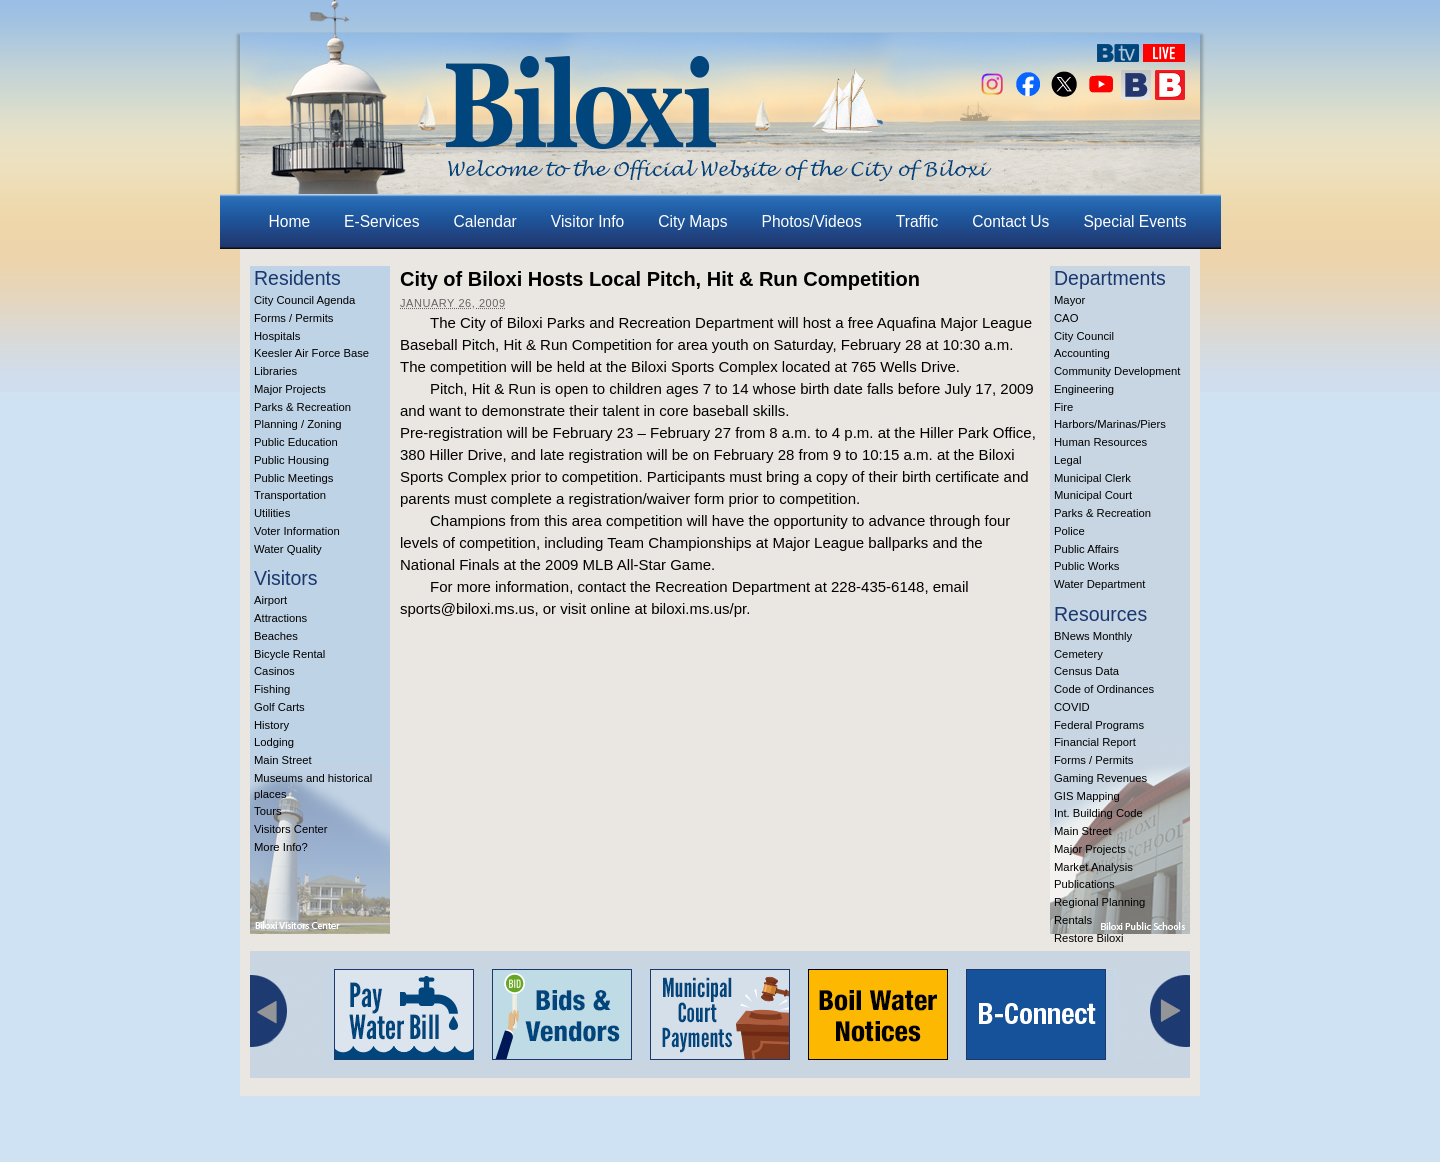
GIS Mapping (1087, 796)
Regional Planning (1099, 902)
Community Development (1117, 371)
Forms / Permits (293, 318)
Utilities (272, 513)
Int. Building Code (1098, 813)
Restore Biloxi (1088, 938)
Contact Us (1010, 221)
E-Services (381, 221)
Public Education (296, 442)
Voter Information (297, 531)
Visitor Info (587, 221)
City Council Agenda (304, 300)
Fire (1063, 407)
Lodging (274, 742)
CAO (1066, 318)
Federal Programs (1099, 725)
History (271, 725)
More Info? (281, 847)
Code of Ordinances (1104, 689)
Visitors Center (291, 829)
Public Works (1086, 566)
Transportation (290, 495)
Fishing (272, 689)
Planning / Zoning (298, 424)
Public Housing (291, 460)
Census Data (1086, 671)
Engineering (1084, 389)
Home (290, 221)
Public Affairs (1086, 549)
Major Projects (290, 389)
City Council (1084, 336)
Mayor (1069, 300)
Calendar (485, 221)
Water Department (1100, 584)
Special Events (1134, 221)
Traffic (917, 221)
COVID (1072, 707)
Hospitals (277, 336)
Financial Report (1095, 742)
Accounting (1082, 353)
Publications (1084, 884)
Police (1069, 531)
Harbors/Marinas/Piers (1110, 424)
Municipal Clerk (1092, 478)
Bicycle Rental (289, 654)
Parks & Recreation (302, 407)
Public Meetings (293, 478)
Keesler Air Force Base (311, 353)
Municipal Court (1093, 495)
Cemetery (1078, 654)
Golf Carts (279, 707)
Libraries (275, 371)
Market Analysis (1093, 867)
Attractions (280, 618)
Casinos (274, 671)
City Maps (692, 221)
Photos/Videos (812, 221)
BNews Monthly (1093, 636)
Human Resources (1100, 442)
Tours (268, 811)
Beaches (276, 636)
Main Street (283, 760)
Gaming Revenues (1100, 778)
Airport (270, 600)
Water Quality (288, 549)
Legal (1068, 460)
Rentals (1073, 920)
